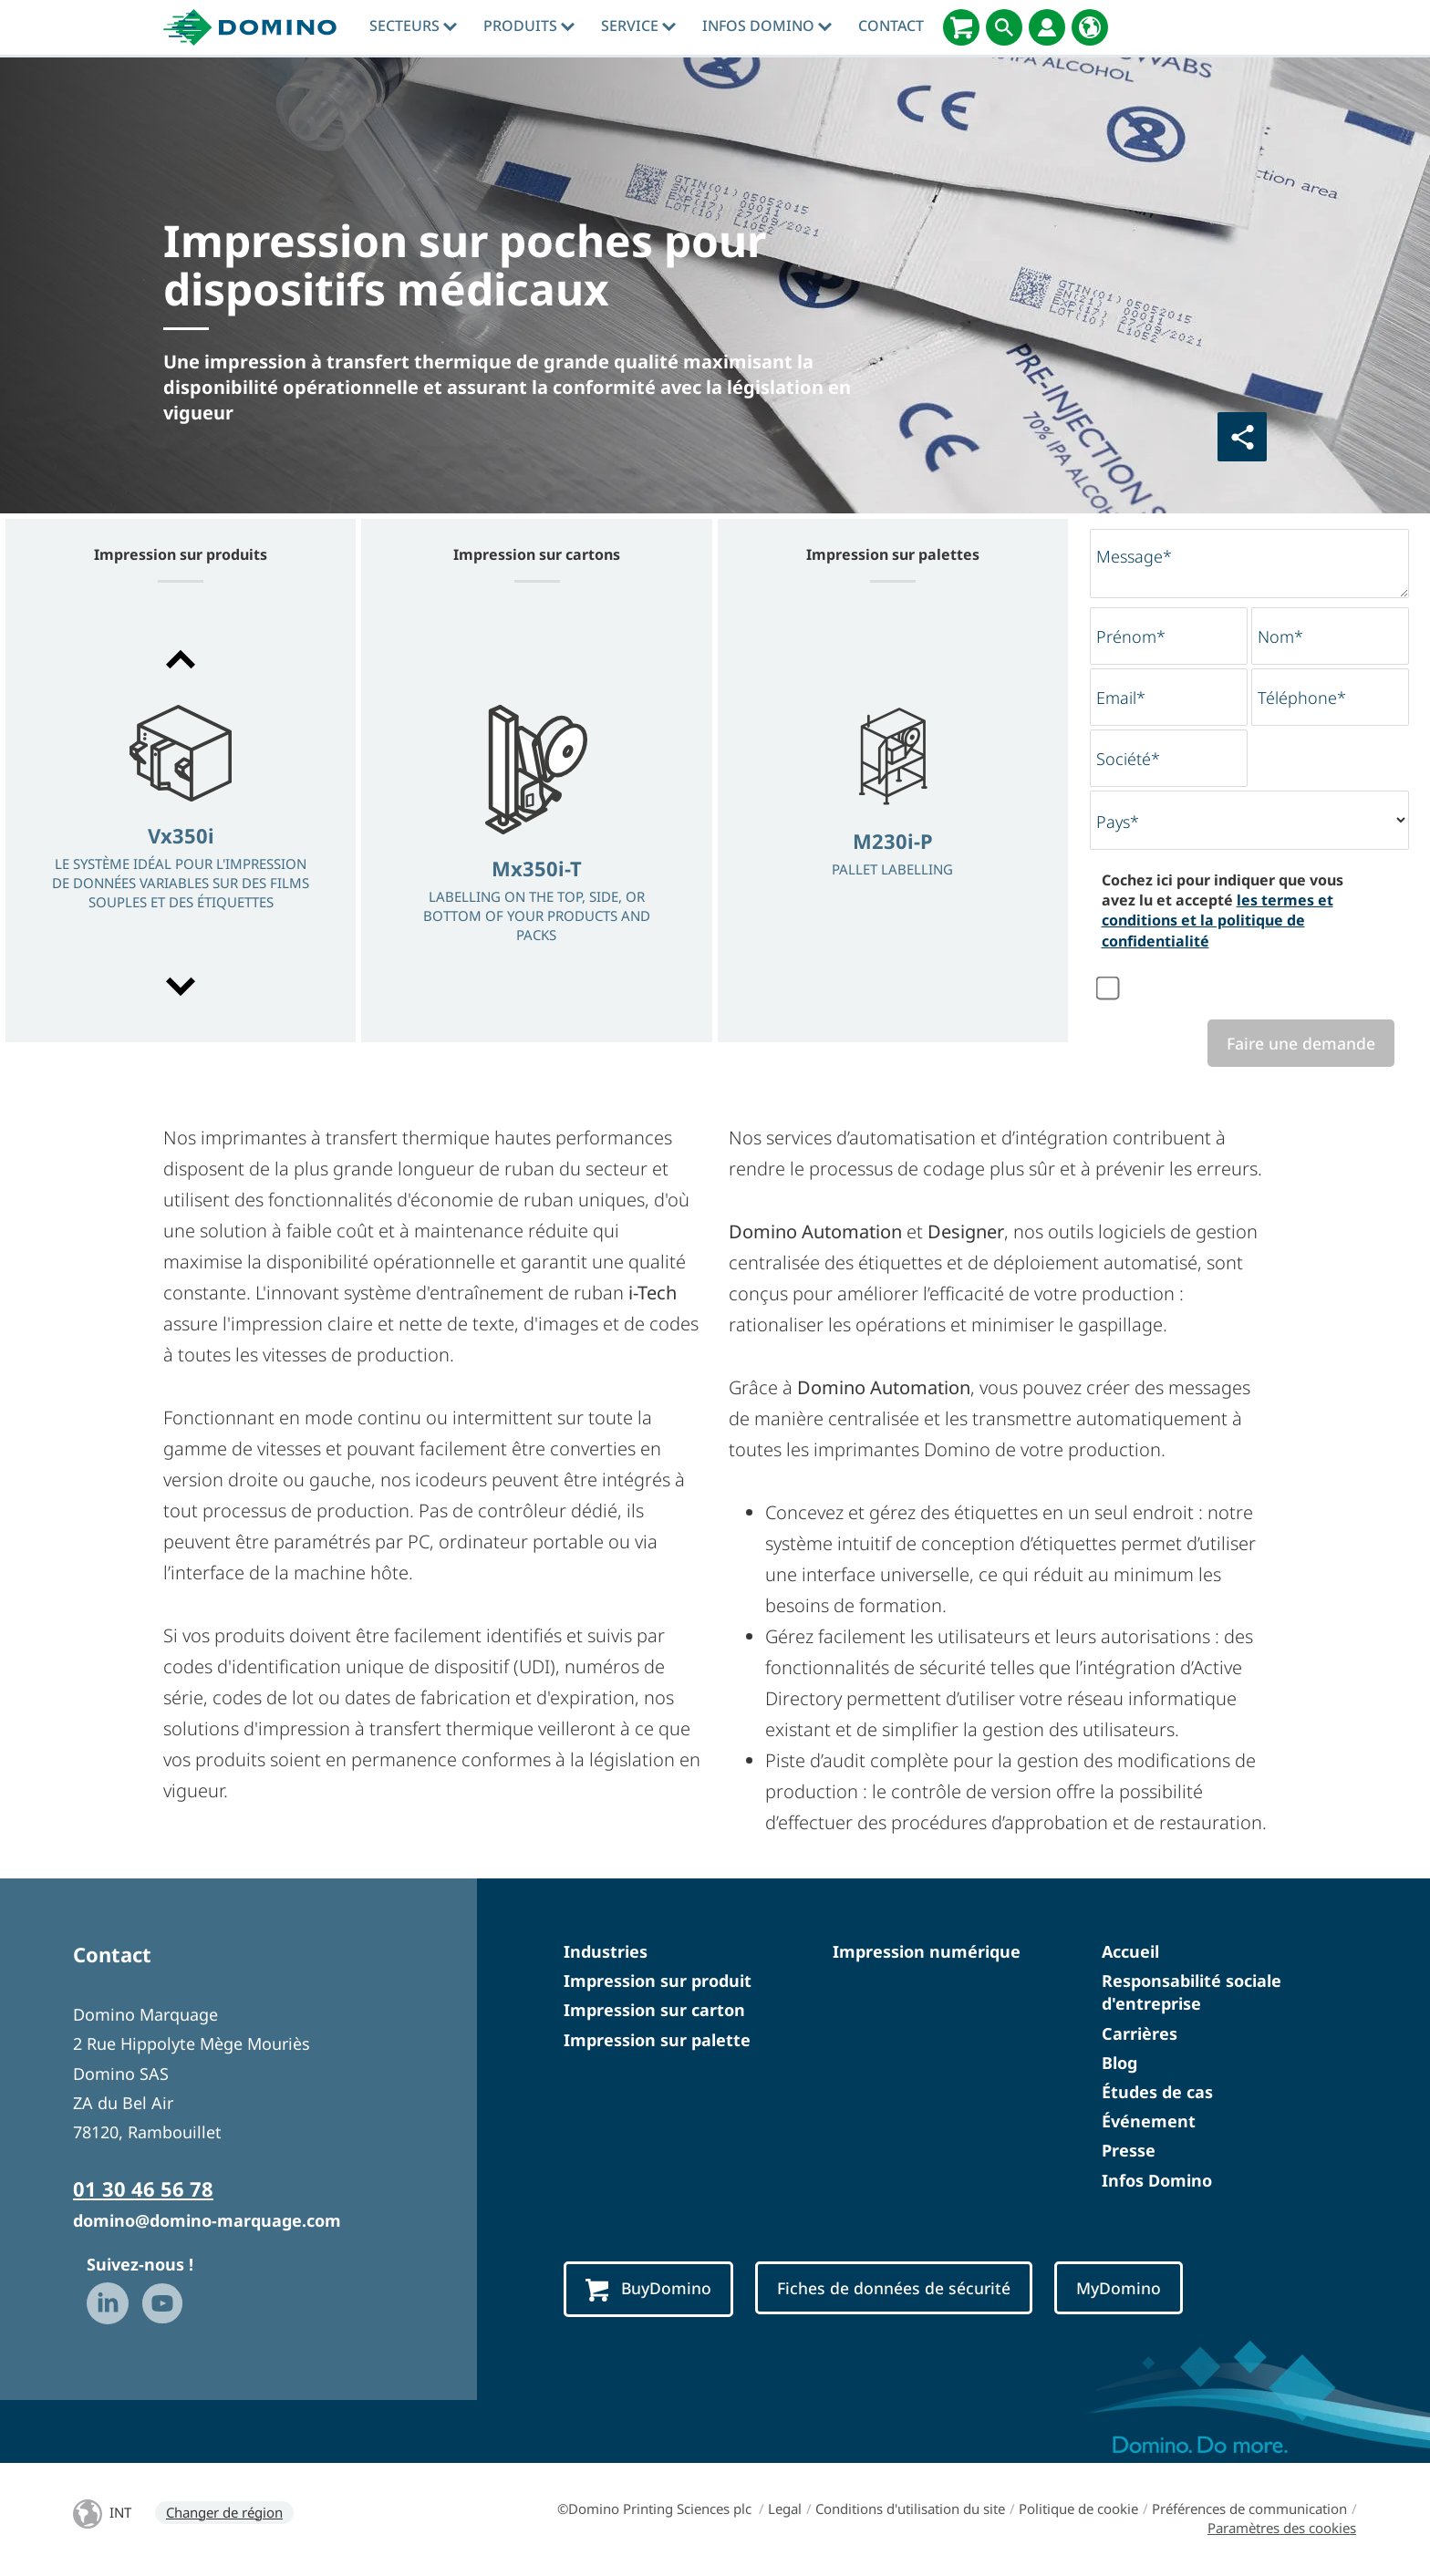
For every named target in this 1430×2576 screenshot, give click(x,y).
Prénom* (1131, 636)
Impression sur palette (657, 2042)
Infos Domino (767, 26)
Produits (529, 26)
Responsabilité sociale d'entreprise (1191, 1993)
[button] (180, 659)
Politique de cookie (1078, 2510)
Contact (891, 26)
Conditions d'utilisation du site (910, 2510)
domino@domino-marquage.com (207, 2222)
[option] (180, 825)
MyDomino (1144, 2290)
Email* (1120, 698)
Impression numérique (927, 1953)
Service (638, 26)
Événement (1149, 2123)
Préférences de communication (1249, 2510)
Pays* (1117, 822)
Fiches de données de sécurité (908, 2290)
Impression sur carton (654, 2012)
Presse (1128, 2153)
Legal (785, 2510)
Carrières (1139, 2035)
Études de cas (1157, 2094)
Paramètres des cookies (1281, 2529)
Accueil (1130, 1953)
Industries (606, 1953)
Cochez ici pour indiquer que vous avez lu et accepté (1222, 910)
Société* (1128, 759)
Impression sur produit (657, 1982)
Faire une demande (1294, 1044)
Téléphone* (1302, 698)
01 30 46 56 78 (143, 2190)
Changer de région (224, 2514)
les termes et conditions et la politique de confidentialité (1217, 920)
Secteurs (413, 26)
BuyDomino (652, 2291)
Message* (1134, 556)
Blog (1119, 2064)
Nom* (1280, 636)
